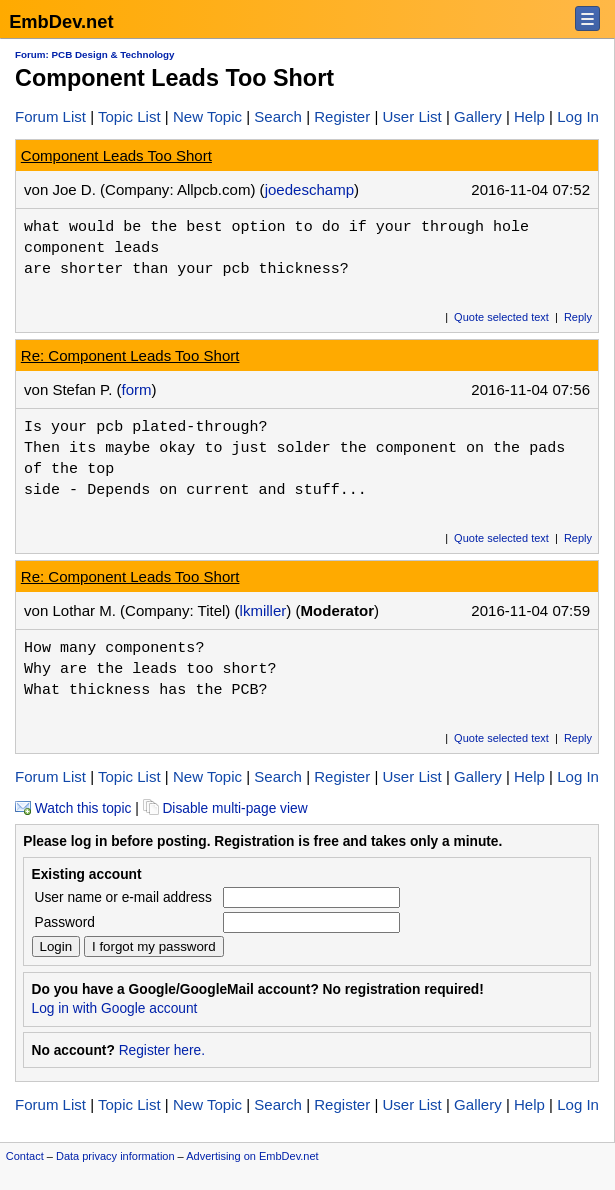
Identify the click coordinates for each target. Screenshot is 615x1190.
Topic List (129, 116)
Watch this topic (73, 808)
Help (529, 116)
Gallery (478, 116)
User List (411, 116)
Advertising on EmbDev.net (252, 1156)
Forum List (50, 116)
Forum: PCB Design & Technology (95, 54)
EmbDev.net (61, 21)
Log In (578, 116)
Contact (25, 1156)
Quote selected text (501, 317)
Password (65, 922)
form (137, 389)
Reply (578, 317)
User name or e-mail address (123, 897)
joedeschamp (309, 189)
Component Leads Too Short (116, 155)
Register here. (162, 1050)
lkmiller (263, 610)
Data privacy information (115, 1156)
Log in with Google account (115, 1008)
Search (278, 116)
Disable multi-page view (225, 808)
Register (342, 116)
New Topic (207, 116)
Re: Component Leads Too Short (130, 355)
